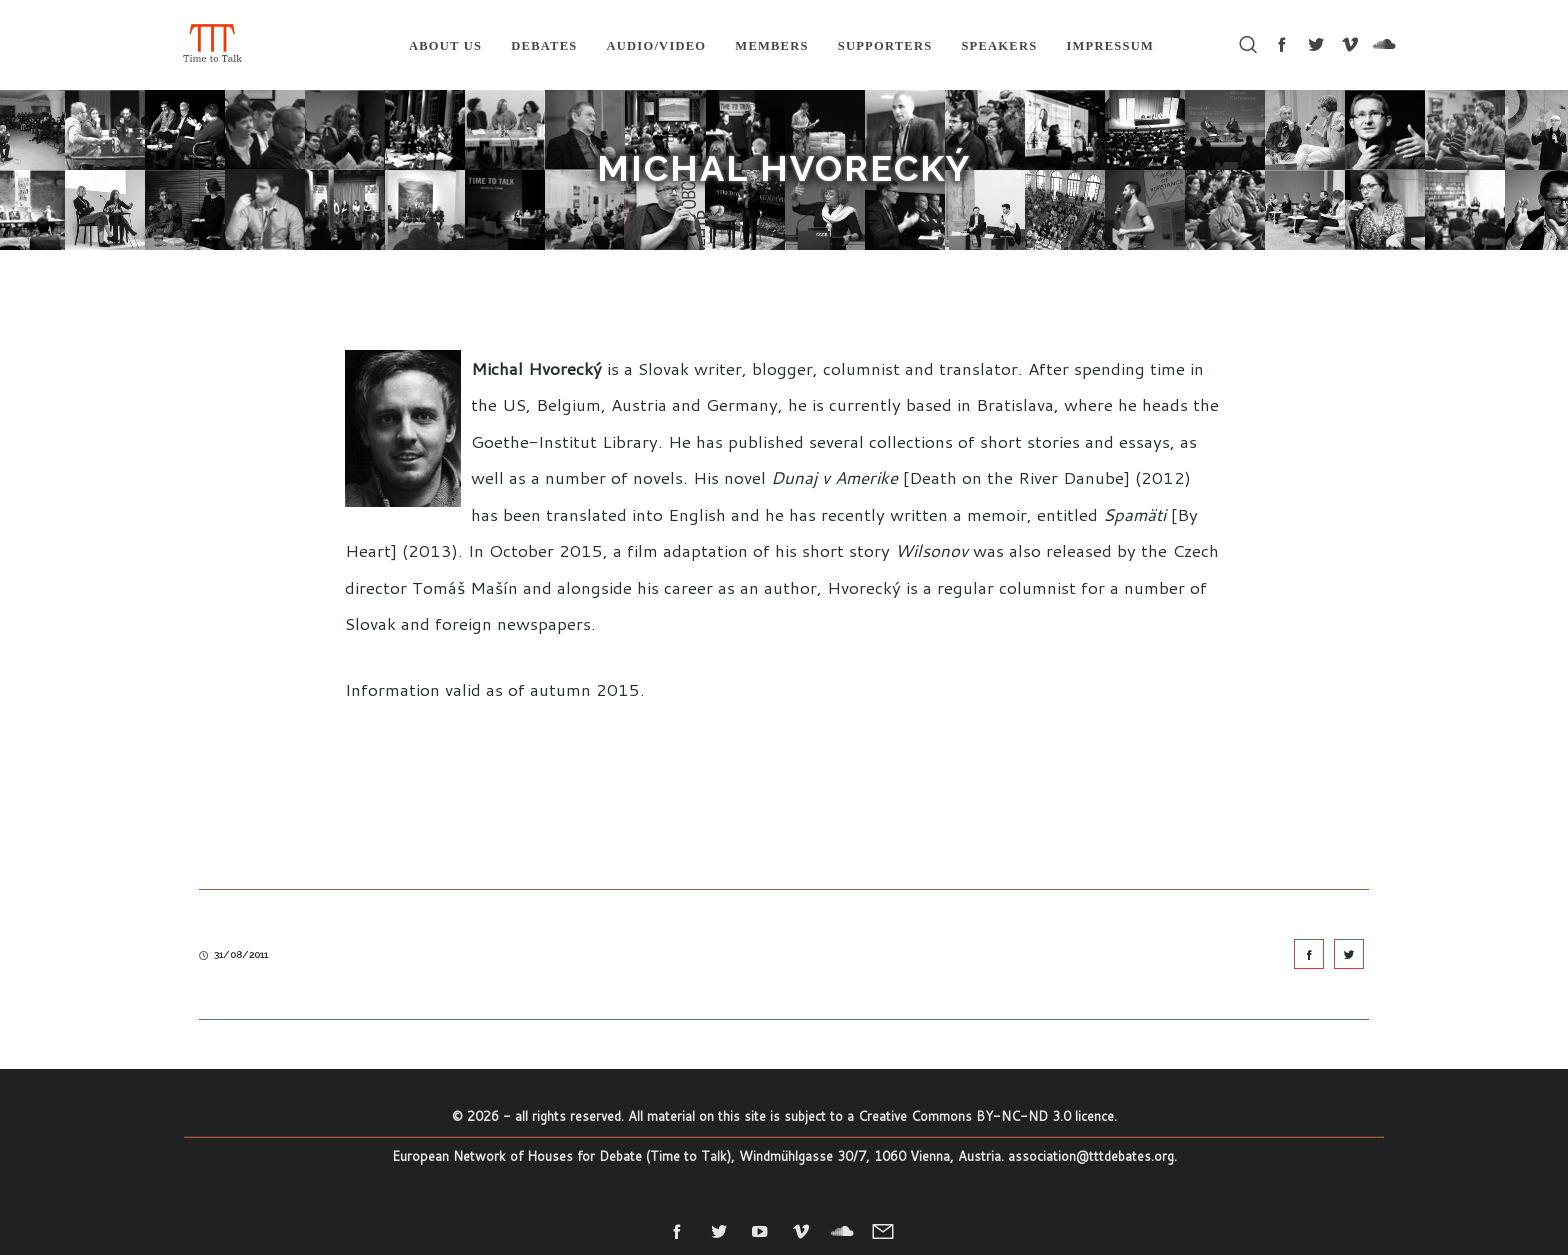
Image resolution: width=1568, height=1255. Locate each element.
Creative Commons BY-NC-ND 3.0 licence (986, 1116)
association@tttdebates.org (1091, 1156)
